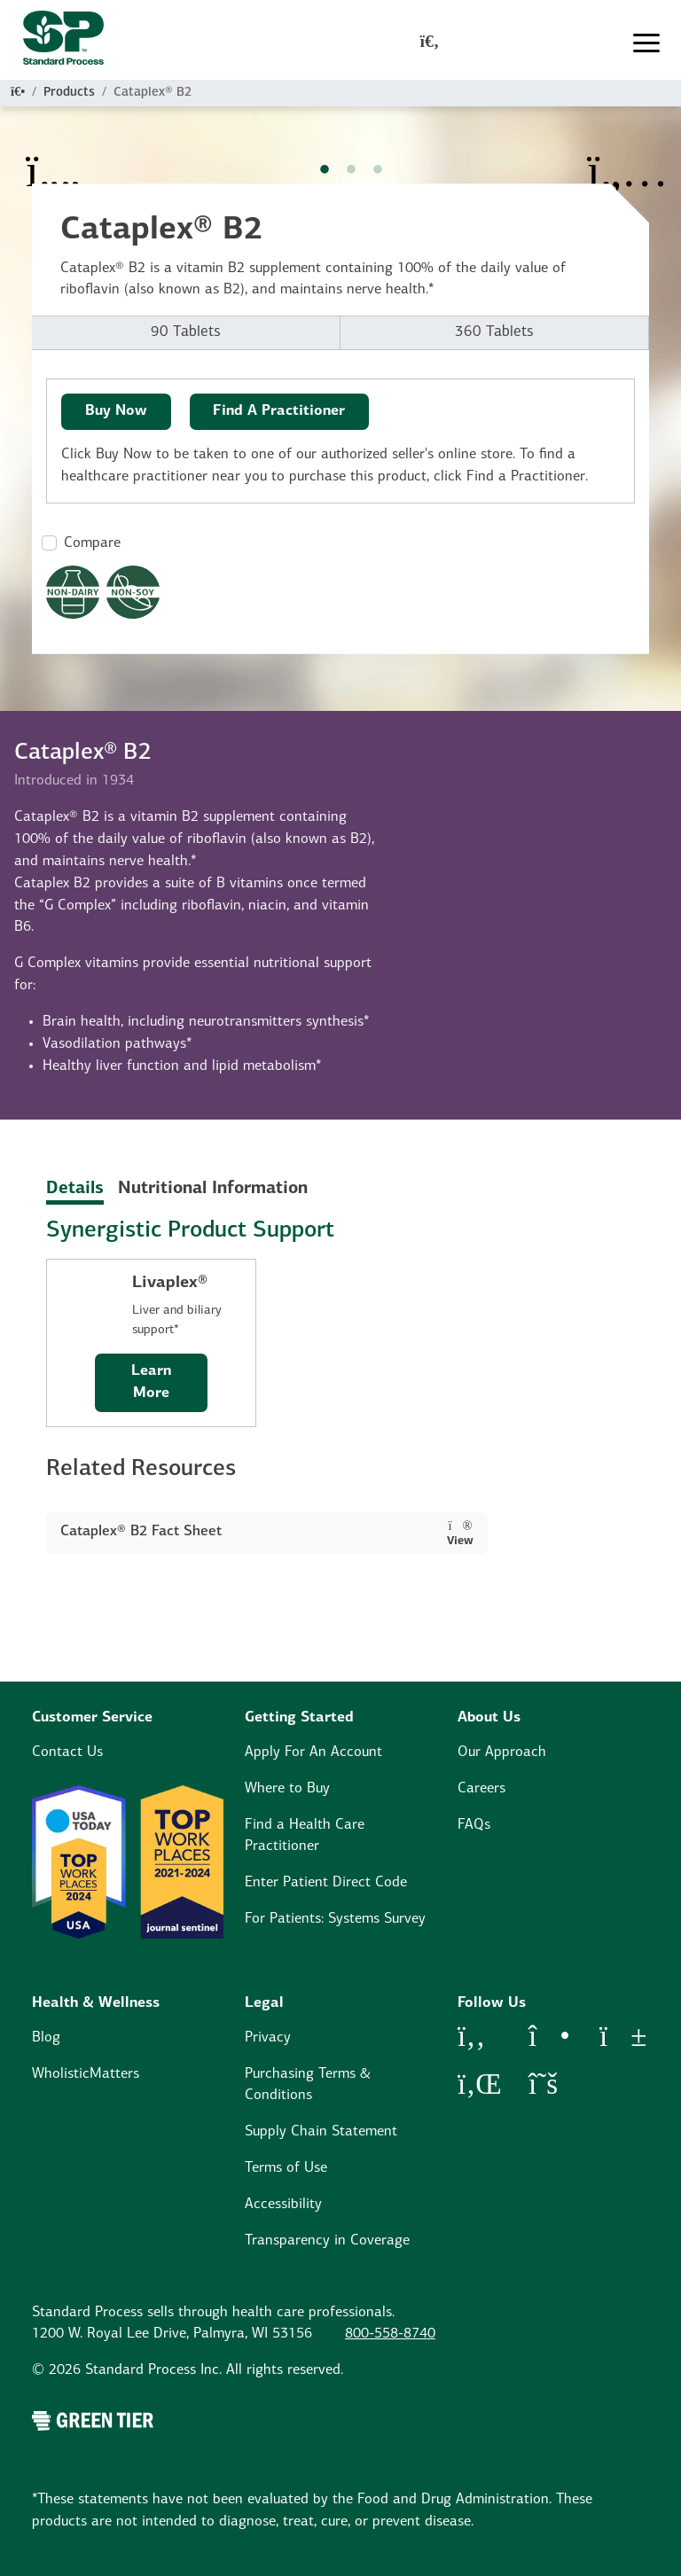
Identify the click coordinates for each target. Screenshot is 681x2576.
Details (75, 1189)
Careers (481, 1789)
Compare (92, 543)
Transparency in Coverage (327, 2241)
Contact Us (67, 1752)
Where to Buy (287, 1789)
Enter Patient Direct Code (326, 1883)
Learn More (151, 1382)
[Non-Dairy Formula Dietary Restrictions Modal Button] (72, 592)
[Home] (18, 92)
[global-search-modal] (430, 43)
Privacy (268, 2038)
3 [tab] (378, 170)
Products (69, 92)
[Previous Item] (53, 159)
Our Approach (502, 1752)
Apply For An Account (313, 1752)
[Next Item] (628, 159)
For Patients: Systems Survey (335, 1919)
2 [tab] (351, 170)
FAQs (474, 1825)
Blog (46, 2038)
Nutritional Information (213, 1189)
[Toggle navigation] (646, 43)
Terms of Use (286, 2168)
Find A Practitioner (279, 411)
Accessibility (283, 2204)
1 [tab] (324, 170)
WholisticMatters (85, 2074)
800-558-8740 (390, 2334)
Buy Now (116, 411)
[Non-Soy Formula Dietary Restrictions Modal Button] (133, 592)
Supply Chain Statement (321, 2132)
